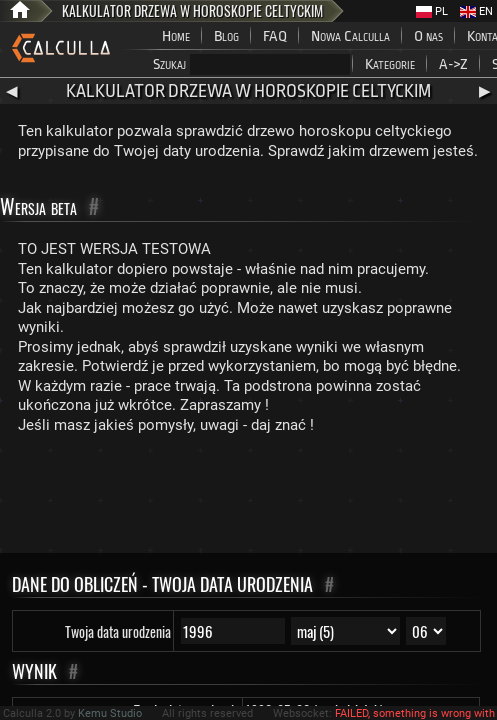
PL (432, 11)
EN (476, 11)
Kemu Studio (110, 713)
